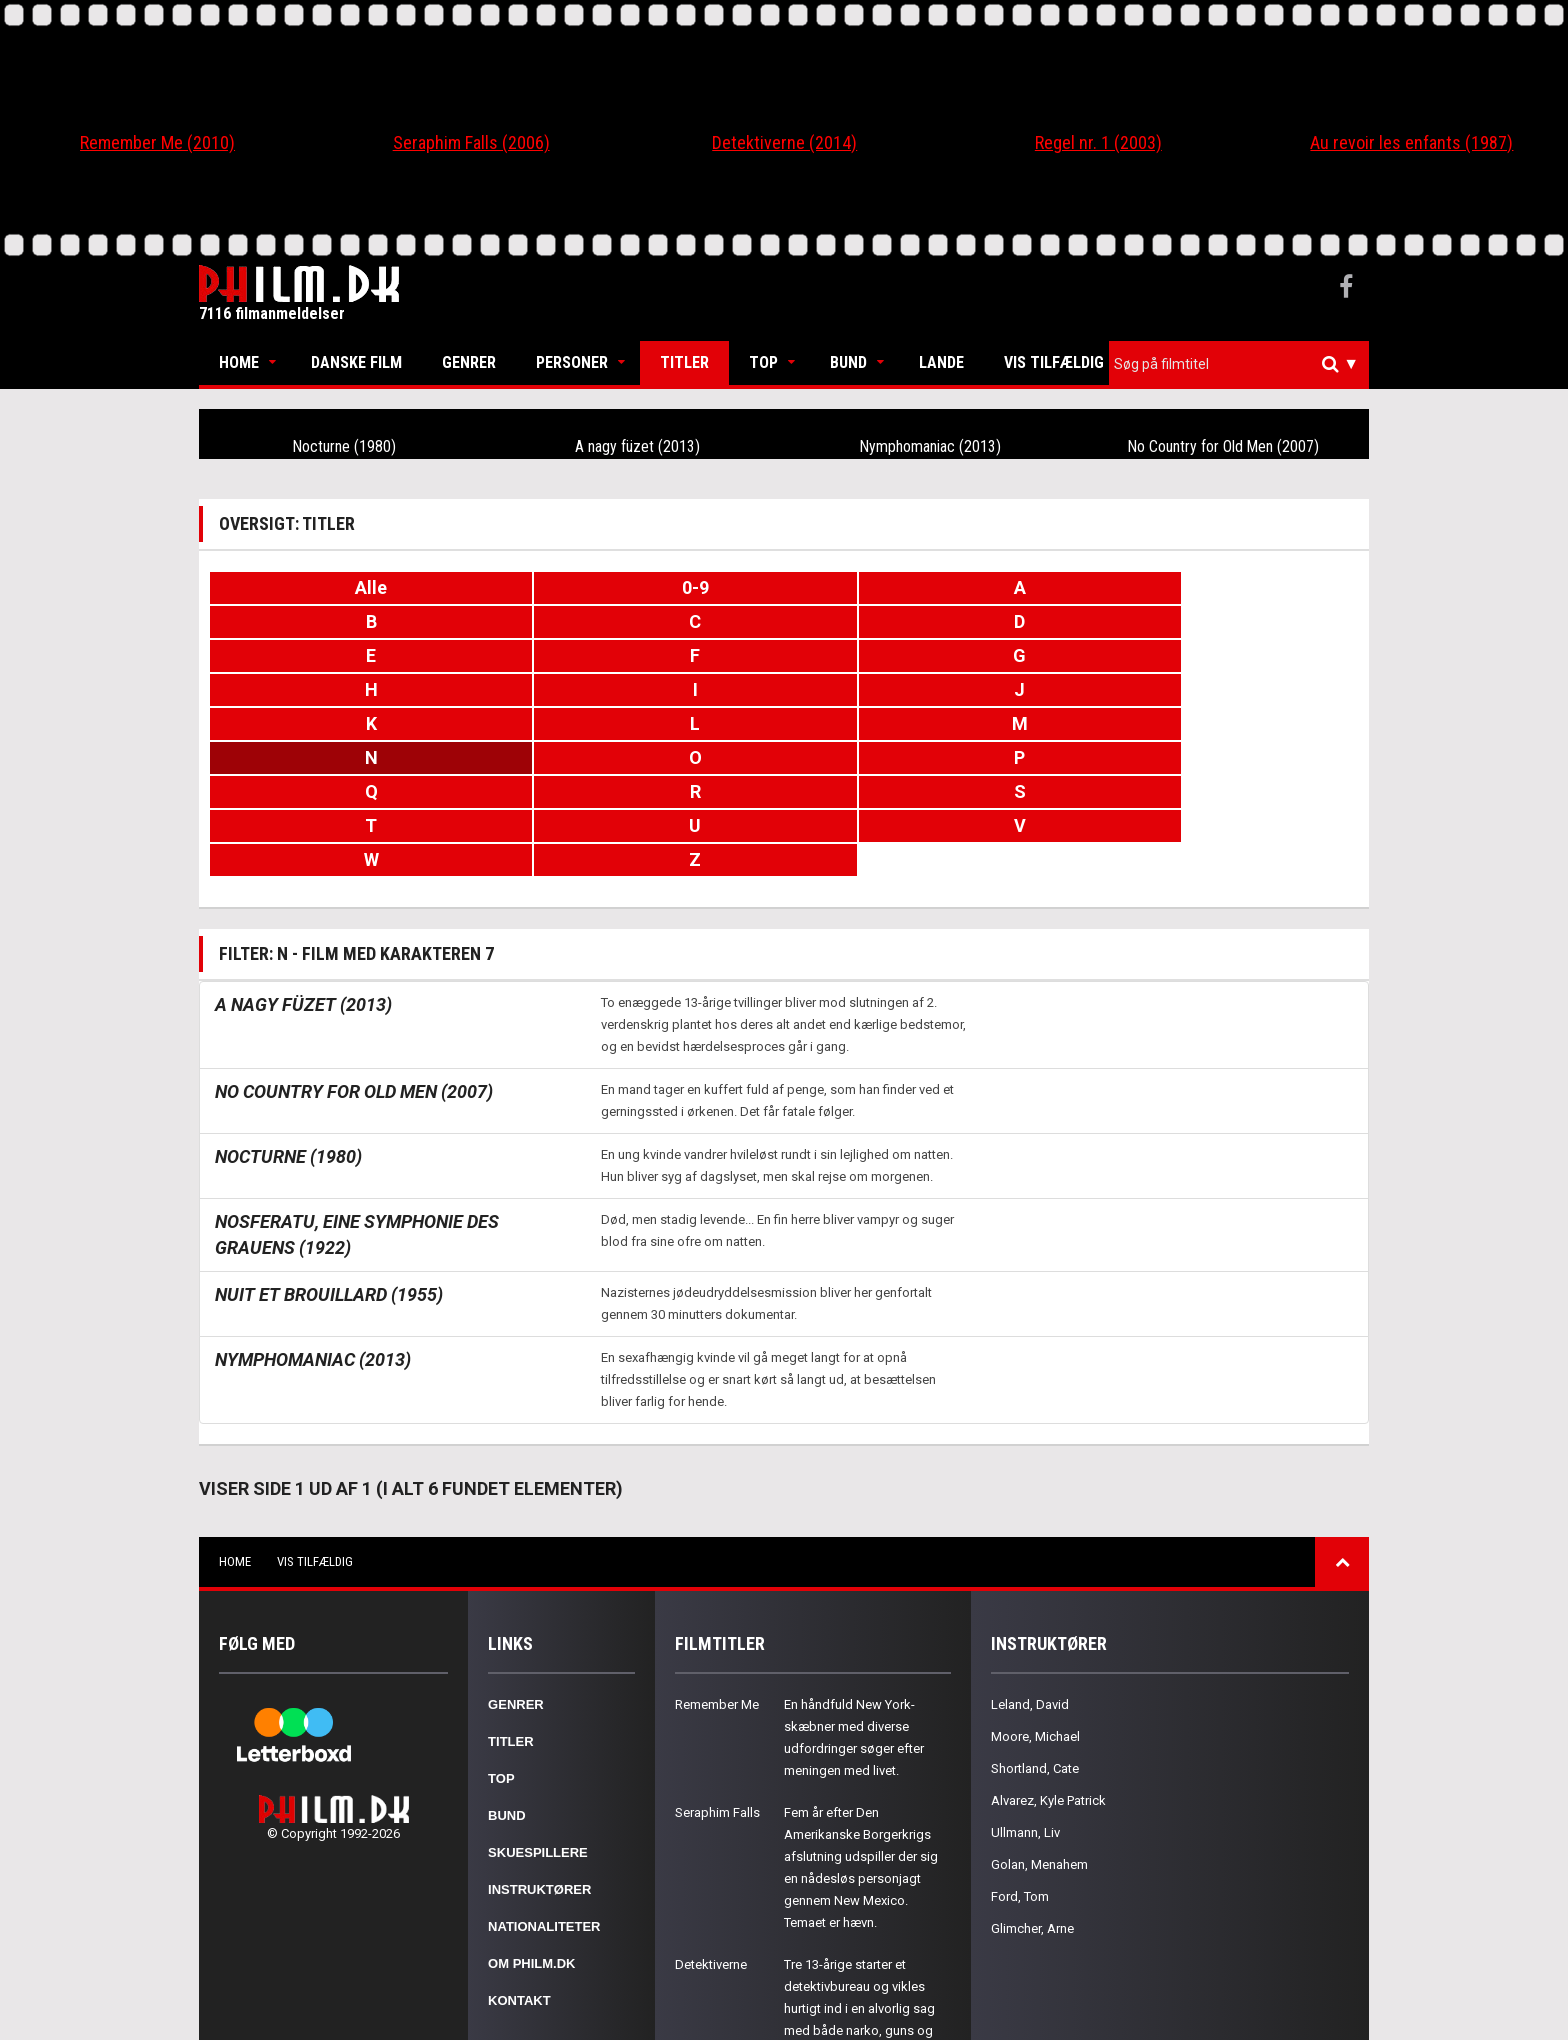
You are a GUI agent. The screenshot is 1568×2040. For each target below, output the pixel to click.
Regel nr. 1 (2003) (1098, 142)
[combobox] (1239, 364)
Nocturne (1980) (345, 445)
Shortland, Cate (1035, 1632)
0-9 (496, 587)
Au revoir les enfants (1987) (1411, 142)
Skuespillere (538, 1716)
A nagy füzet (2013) (638, 445)
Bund (848, 362)
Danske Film (356, 362)
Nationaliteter (544, 1790)
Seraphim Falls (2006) (471, 142)
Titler (684, 362)
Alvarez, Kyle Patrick (1048, 1664)
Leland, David (1030, 1568)
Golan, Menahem (1039, 1728)
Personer (572, 362)
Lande (941, 362)
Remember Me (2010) (157, 142)
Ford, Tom (1020, 1760)
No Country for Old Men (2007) (1223, 445)
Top (763, 362)
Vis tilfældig (1054, 362)
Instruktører (539, 1753)
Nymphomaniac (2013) (931, 445)
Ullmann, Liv (1025, 1696)
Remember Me (717, 1568)
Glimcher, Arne (1032, 1792)
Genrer (469, 362)
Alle (305, 587)
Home (239, 362)
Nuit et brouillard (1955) (329, 1158)
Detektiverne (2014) (784, 142)
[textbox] (1244, 364)
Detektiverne (711, 1828)
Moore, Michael (1035, 1600)
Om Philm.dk (531, 1827)
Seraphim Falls (717, 1676)
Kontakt (519, 1864)
